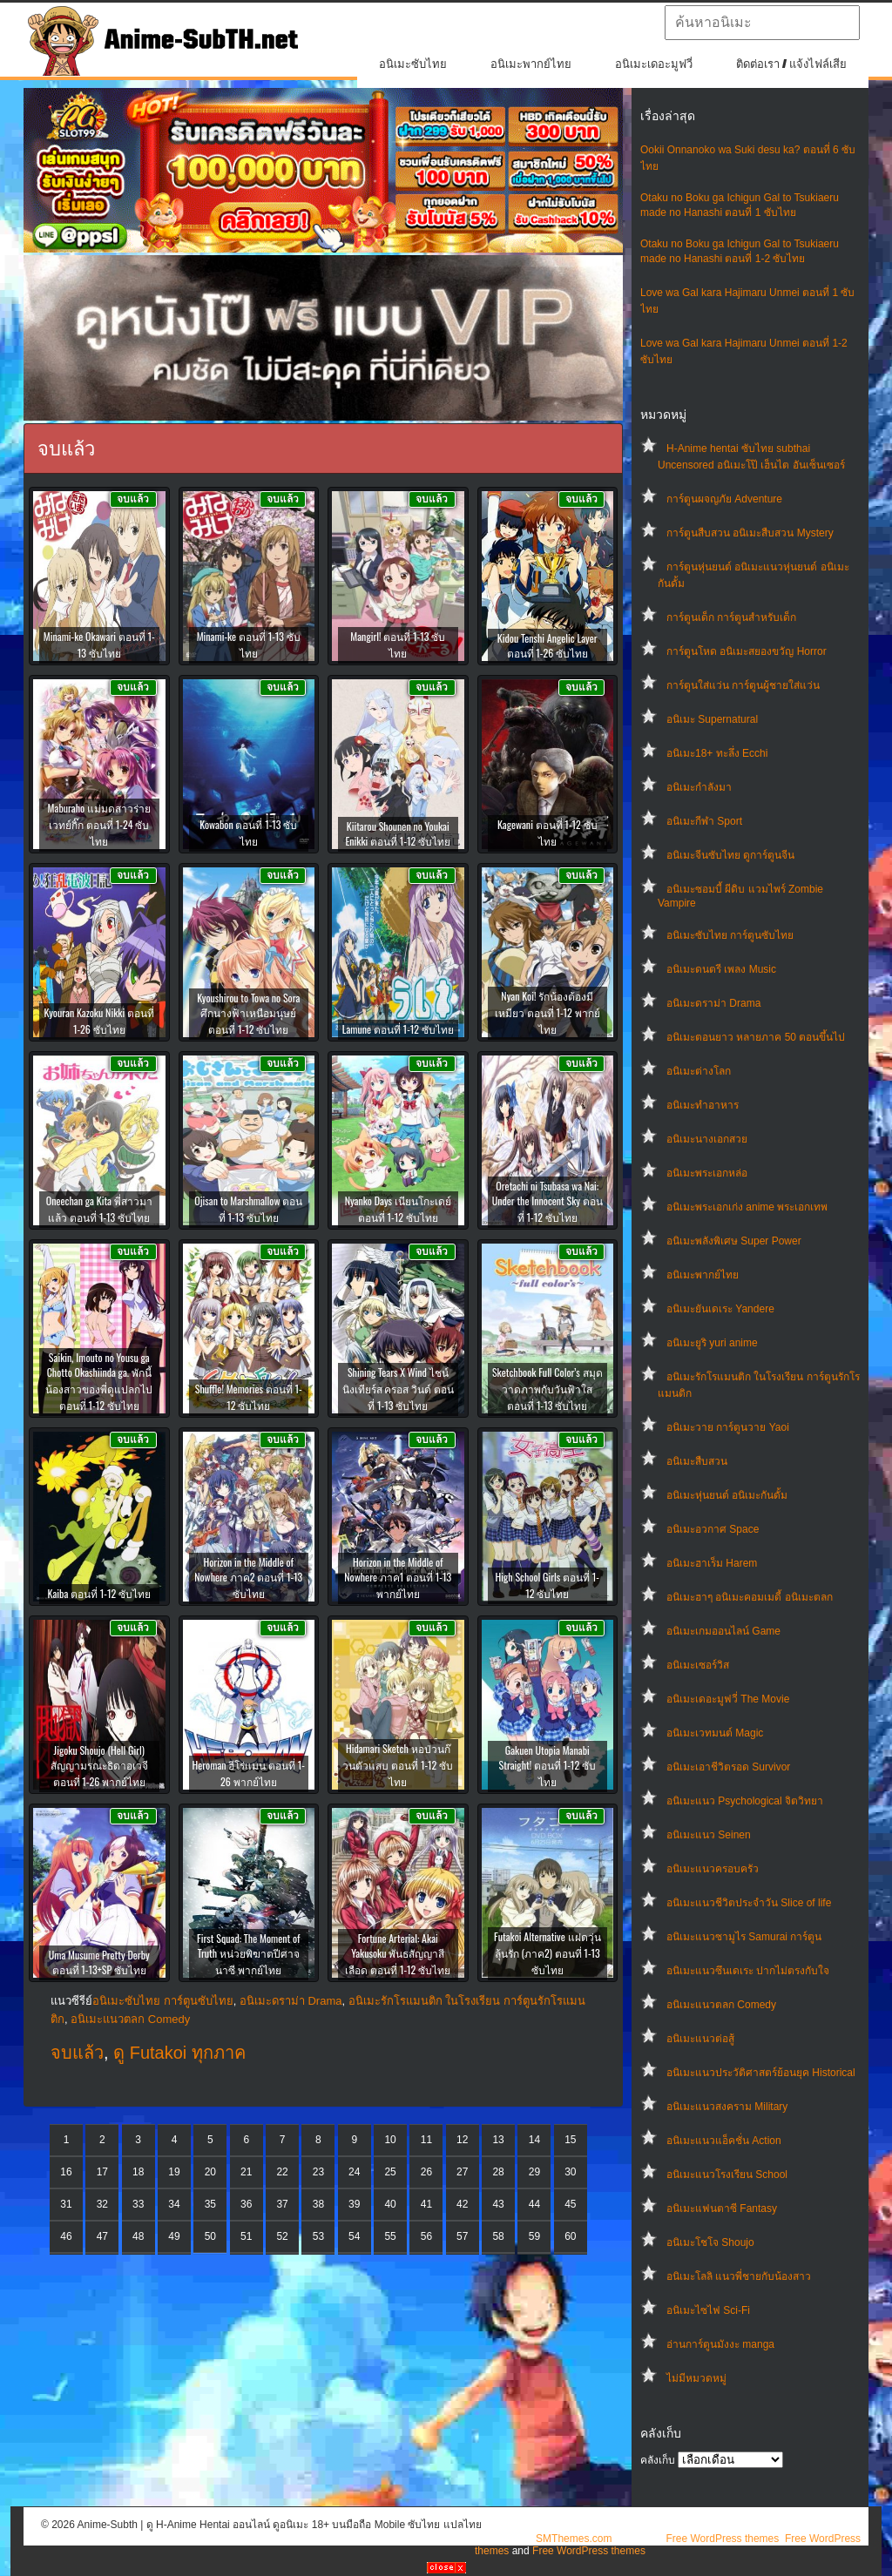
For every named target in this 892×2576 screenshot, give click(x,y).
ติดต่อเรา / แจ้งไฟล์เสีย (791, 64)
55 (389, 2236)
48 (138, 2236)
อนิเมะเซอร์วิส (697, 1665)
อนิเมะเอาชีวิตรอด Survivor (728, 1767)
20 (210, 2172)
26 (426, 2172)
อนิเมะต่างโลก (698, 1071)
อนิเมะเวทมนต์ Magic (714, 1733)
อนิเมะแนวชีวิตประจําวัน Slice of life (748, 1903)
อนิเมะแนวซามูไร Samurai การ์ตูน (743, 1937)
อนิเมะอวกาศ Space (712, 1529)
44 (534, 2204)
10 (389, 2140)
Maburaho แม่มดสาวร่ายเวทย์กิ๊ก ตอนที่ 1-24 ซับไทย (99, 824)
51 (246, 2236)
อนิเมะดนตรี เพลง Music (721, 969)
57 (462, 2236)
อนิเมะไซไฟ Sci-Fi (708, 2310)
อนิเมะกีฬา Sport (704, 821)
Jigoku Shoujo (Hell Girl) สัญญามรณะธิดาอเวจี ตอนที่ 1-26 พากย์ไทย (99, 1766)
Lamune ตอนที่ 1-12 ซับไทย (398, 1029)
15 (570, 2140)
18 (138, 2172)
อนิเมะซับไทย (413, 64)
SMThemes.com (574, 2538)
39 (354, 2204)
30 (570, 2172)
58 (497, 2236)
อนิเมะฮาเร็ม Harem (711, 1563)
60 (570, 2236)
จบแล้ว (77, 2052)
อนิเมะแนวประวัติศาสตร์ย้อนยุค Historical (760, 2073)
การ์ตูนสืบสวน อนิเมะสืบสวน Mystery (750, 533)
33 (138, 2204)
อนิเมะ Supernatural (712, 719)
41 (426, 2204)
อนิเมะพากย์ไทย (530, 64)
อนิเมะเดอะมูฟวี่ (654, 64)
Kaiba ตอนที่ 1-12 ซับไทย (100, 1593)
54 (354, 2236)
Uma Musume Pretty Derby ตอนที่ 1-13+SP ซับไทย (99, 1962)
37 (281, 2204)
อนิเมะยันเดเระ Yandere (720, 1309)
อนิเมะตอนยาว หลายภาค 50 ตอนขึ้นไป (755, 1037)
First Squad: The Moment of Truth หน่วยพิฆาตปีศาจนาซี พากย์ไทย (248, 1954)
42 (462, 2204)
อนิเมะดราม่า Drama (713, 1003)
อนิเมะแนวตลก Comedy (721, 2005)
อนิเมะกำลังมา (699, 787)
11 (426, 2140)
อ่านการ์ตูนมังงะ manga (720, 2344)
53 (318, 2236)
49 (173, 2236)
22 (281, 2172)
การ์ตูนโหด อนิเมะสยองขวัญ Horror (746, 651)
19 (173, 2172)
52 (281, 2236)
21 (246, 2172)
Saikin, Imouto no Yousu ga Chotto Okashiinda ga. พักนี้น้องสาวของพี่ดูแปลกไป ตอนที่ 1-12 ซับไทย (98, 1381)
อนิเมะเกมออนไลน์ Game (723, 1631)
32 (102, 2204)
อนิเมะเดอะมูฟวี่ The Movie (727, 1699)
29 (534, 2172)
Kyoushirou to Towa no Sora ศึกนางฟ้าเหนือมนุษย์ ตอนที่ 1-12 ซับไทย (248, 1013)
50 (210, 2236)
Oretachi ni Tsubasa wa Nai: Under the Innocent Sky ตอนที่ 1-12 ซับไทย (547, 1201)
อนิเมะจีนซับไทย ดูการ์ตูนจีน (730, 855)
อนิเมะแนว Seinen (708, 1835)
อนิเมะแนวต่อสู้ (700, 2039)
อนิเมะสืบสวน (696, 1461)
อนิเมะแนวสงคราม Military (726, 2107)
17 (102, 2172)
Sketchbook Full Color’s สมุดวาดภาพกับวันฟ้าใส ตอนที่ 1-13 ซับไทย (547, 1389)
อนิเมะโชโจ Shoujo (710, 2242)
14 (534, 2140)
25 (389, 2172)
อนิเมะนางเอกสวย (706, 1139)
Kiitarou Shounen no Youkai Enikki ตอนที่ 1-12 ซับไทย (397, 833)
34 (173, 2204)
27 (462, 2172)
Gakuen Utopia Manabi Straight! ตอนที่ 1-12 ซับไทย (547, 1766)
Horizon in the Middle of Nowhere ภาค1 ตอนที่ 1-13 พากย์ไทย (397, 1577)
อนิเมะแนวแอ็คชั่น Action (723, 2140)
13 (497, 2140)
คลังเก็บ (657, 2460)
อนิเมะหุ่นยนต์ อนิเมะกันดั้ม (726, 1495)
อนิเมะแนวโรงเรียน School (726, 2174)
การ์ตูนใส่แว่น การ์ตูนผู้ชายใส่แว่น (743, 685)
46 (65, 2236)
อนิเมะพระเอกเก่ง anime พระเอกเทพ (747, 1207)
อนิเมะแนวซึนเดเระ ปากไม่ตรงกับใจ (747, 1971)
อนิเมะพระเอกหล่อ (706, 1173)
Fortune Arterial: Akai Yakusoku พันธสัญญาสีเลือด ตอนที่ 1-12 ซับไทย (397, 1954)
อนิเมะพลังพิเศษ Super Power (733, 1241)
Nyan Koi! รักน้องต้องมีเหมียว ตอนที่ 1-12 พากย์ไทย (547, 1012)
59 (534, 2236)
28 (497, 2172)
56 (426, 2236)
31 (65, 2204)
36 (246, 2204)
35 (210, 2204)
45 (570, 2204)
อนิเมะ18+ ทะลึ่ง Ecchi (716, 753)
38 (318, 2204)
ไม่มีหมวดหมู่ (696, 2378)
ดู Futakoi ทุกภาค (179, 2052)
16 (65, 2172)
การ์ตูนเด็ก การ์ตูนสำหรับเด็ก (731, 617)
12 (462, 2140)
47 (102, 2236)
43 (497, 2204)
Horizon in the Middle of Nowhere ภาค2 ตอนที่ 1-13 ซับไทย (248, 1577)
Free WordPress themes (722, 2538)
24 (354, 2172)
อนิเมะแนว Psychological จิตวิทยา (744, 1801)
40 (389, 2204)
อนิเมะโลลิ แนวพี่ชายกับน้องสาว (738, 2276)
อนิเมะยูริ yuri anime (712, 1343)
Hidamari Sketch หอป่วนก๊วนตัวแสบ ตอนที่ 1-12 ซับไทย (397, 1765)
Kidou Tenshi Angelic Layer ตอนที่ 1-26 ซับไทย (547, 645)
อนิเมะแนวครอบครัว (712, 1869)
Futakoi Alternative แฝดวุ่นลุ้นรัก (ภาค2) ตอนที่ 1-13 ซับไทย (547, 1953)
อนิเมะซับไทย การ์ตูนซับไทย (730, 935)
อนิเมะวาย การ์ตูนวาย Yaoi (727, 1427)
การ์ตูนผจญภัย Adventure (724, 499)
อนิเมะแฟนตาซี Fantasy (721, 2208)
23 (318, 2172)
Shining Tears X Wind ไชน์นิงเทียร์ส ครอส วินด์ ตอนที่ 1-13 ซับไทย (398, 1389)
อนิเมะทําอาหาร (702, 1105)
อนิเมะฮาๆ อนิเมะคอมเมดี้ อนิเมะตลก (749, 1597)
